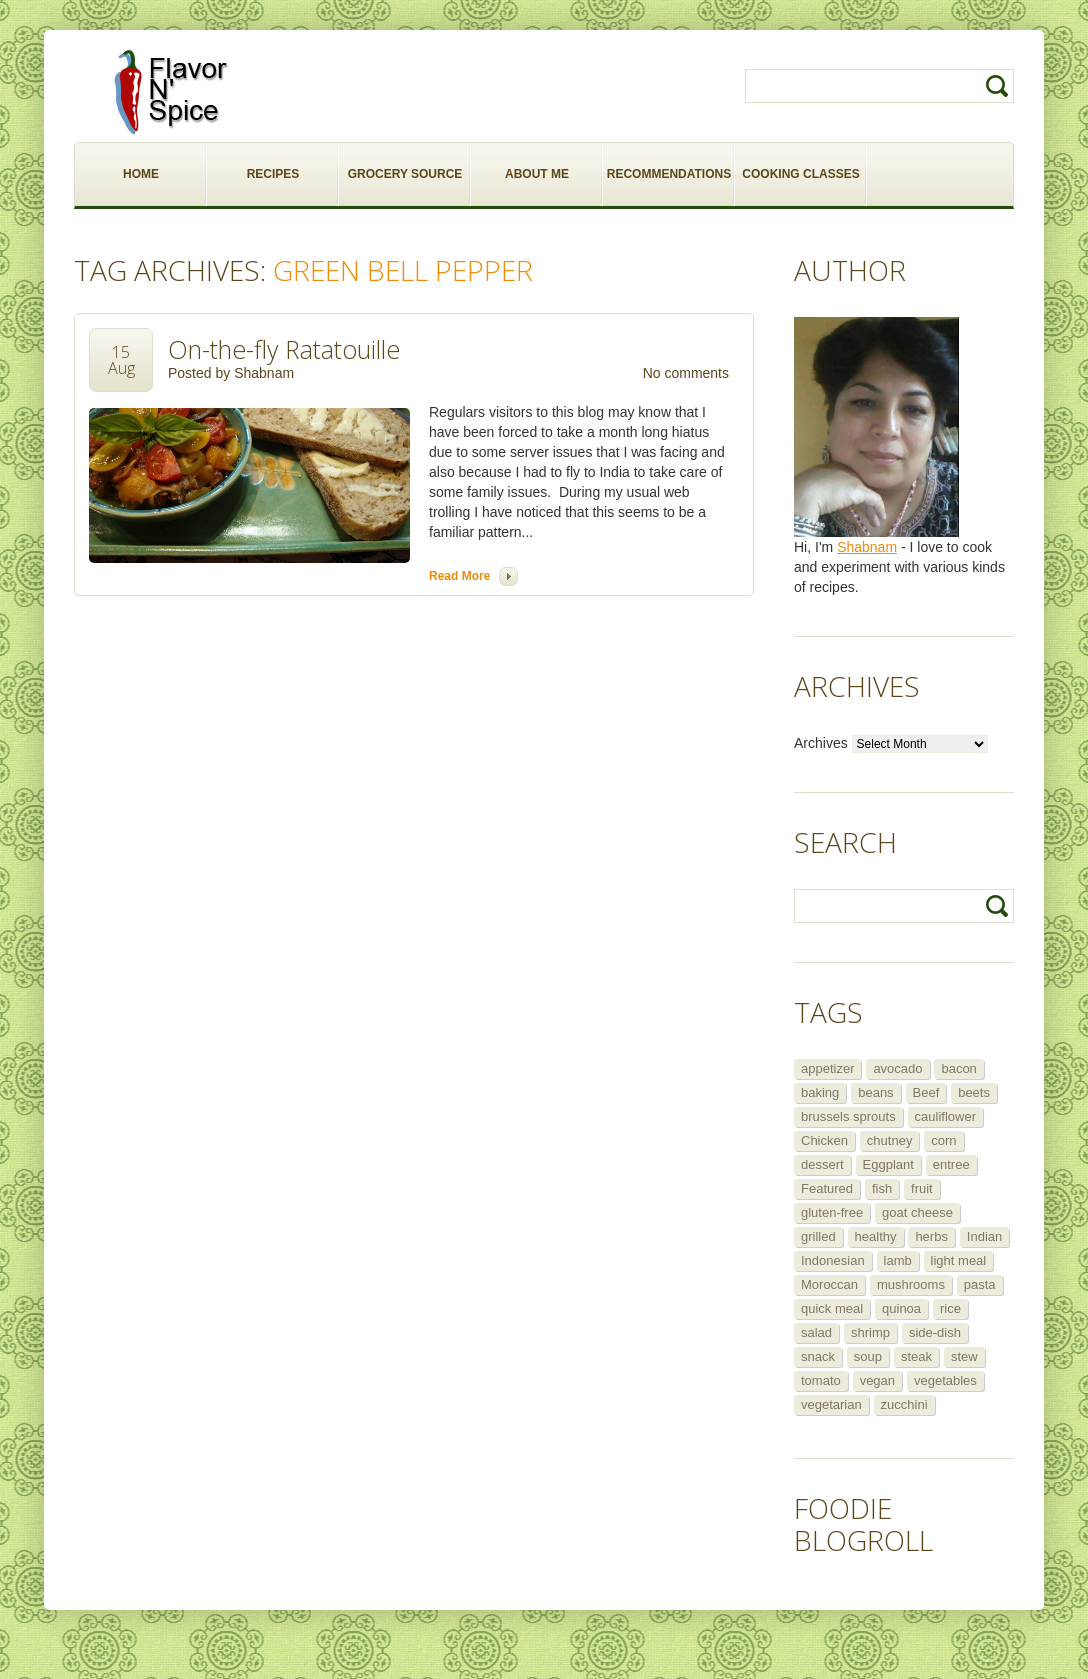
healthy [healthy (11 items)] (876, 1236)
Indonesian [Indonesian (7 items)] (833, 1260)
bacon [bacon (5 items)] (958, 1068)
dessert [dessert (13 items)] (822, 1164)
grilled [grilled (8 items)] (818, 1236)
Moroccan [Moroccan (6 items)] (829, 1284)
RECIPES (273, 174)
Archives (821, 743)
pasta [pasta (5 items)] (980, 1284)
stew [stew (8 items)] (964, 1356)
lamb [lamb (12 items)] (898, 1260)
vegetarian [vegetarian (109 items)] (831, 1404)
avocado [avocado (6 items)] (897, 1068)
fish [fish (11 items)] (882, 1188)
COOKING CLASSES (800, 174)
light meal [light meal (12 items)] (959, 1260)
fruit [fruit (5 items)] (922, 1188)
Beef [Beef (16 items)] (926, 1092)
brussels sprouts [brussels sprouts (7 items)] (848, 1116)
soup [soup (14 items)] (868, 1356)
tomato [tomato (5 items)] (821, 1380)
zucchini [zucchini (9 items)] (904, 1404)
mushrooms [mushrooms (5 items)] (911, 1284)
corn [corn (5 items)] (943, 1140)
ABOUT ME (537, 174)
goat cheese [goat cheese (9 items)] (917, 1212)
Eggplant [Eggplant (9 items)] (888, 1164)
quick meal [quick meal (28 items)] (832, 1308)
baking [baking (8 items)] (820, 1092)
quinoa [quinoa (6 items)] (901, 1308)
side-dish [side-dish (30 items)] (935, 1332)
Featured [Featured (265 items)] (827, 1188)
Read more (459, 576)
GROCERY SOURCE (405, 174)
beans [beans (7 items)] (875, 1092)
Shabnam (264, 373)
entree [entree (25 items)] (951, 1164)
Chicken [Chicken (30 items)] (824, 1140)
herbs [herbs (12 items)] (931, 1236)
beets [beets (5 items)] (974, 1092)
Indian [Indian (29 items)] (984, 1236)
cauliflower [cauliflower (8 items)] (945, 1116)
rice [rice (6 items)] (950, 1308)
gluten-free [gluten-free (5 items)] (832, 1212)
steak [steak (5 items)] (916, 1356)
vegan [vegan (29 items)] (877, 1380)
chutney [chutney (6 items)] (890, 1140)
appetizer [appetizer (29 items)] (827, 1068)
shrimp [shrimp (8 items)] (870, 1332)
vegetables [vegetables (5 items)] (945, 1380)
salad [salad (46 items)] (816, 1332)
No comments (686, 373)
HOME (141, 174)
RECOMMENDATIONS (669, 174)
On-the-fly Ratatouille (284, 349)
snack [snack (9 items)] (818, 1356)
